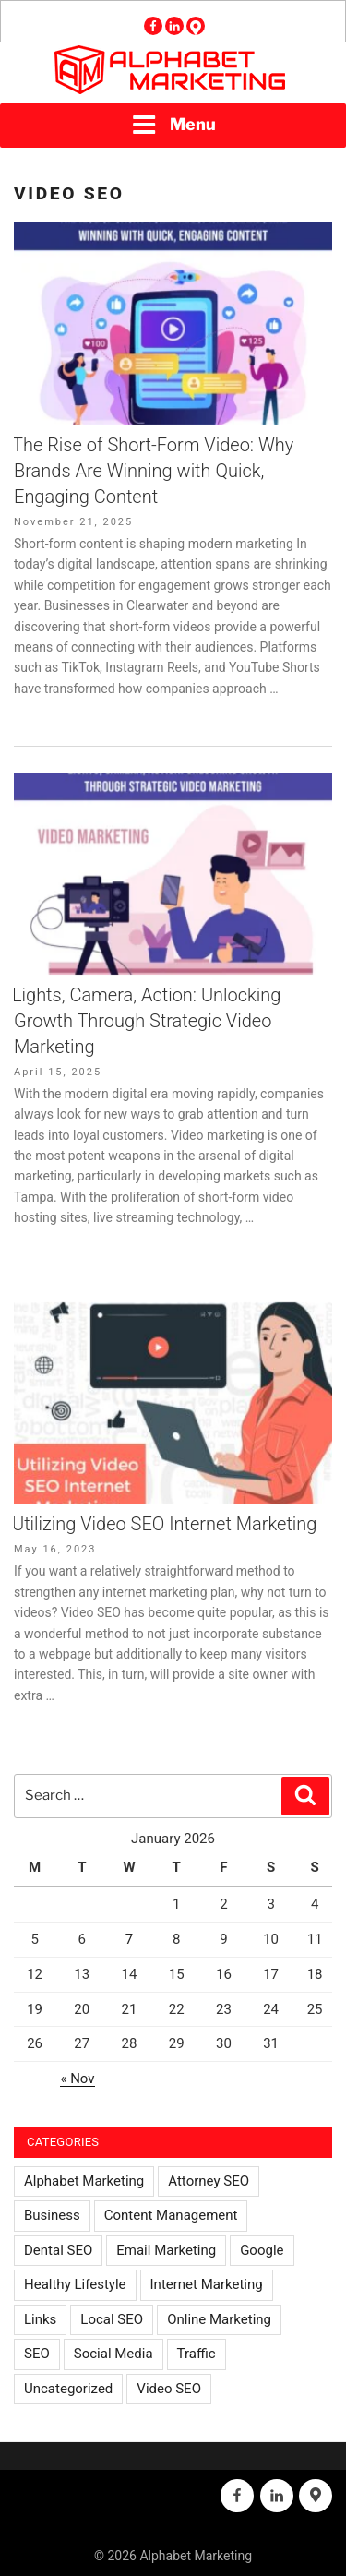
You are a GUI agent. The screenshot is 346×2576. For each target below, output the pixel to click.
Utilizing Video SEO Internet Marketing (164, 1524)
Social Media (113, 2353)
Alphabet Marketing (84, 2181)
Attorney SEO (208, 2181)
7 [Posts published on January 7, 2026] (129, 1939)
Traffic (196, 2353)
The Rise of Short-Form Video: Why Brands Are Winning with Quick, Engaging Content (152, 471)
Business (52, 2215)
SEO (37, 2353)
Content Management (171, 2215)
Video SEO (169, 2388)
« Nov (77, 2078)
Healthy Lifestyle (75, 2284)
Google (261, 2250)
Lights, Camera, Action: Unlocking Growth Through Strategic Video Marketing (146, 1021)
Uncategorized (68, 2388)
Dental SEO (58, 2250)
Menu (173, 125)
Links (40, 2319)
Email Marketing (166, 2250)
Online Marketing (219, 2319)
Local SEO (111, 2319)
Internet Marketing (206, 2284)
